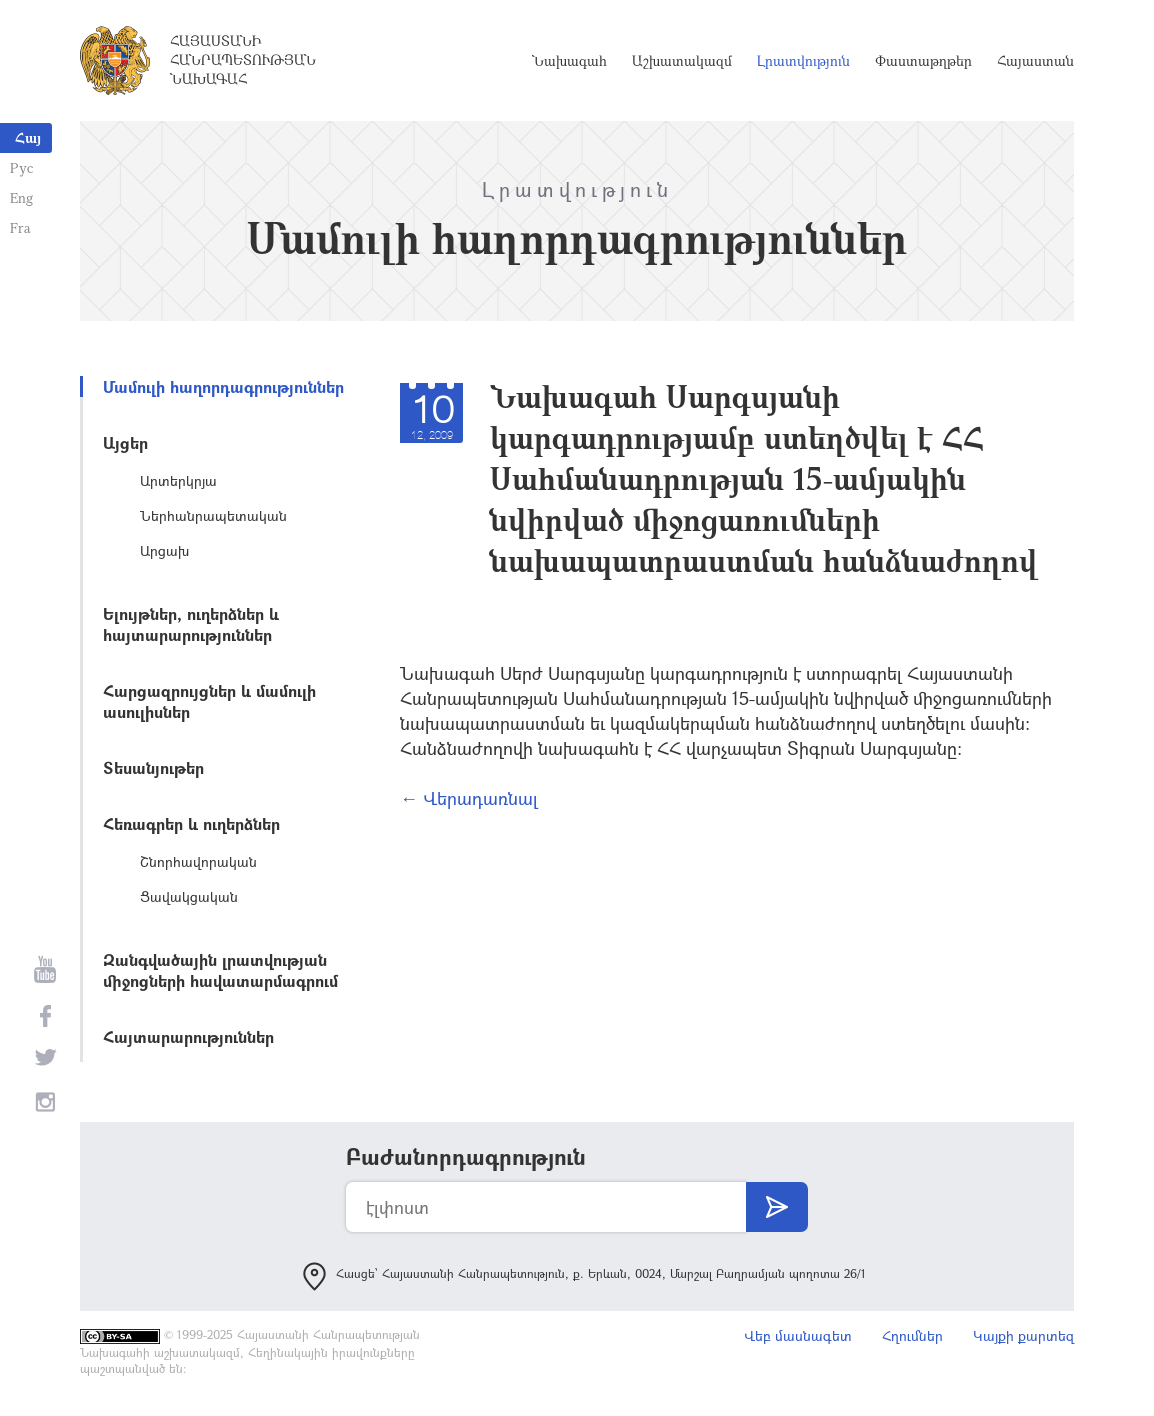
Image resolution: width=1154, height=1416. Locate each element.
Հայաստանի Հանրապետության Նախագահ (243, 59)
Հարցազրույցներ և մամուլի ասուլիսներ (209, 701)
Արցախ (164, 550)
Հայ (28, 137)
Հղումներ (912, 1335)
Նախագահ (569, 60)
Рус (21, 167)
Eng (21, 197)
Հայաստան (1035, 60)
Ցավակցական (189, 896)
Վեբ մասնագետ (798, 1335)
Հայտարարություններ (188, 1036)
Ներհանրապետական (213, 515)
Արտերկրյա (178, 480)
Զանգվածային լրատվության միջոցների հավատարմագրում (220, 970)
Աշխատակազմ (682, 60)
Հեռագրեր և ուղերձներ (191, 823)
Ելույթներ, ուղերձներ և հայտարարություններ (191, 624)
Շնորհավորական (198, 861)
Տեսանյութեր (153, 767)
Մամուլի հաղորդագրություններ (223, 386)
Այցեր (125, 442)
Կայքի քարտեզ (1023, 1335)
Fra (20, 227)
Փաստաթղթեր (923, 60)
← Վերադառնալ (469, 798)
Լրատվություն (803, 60)
